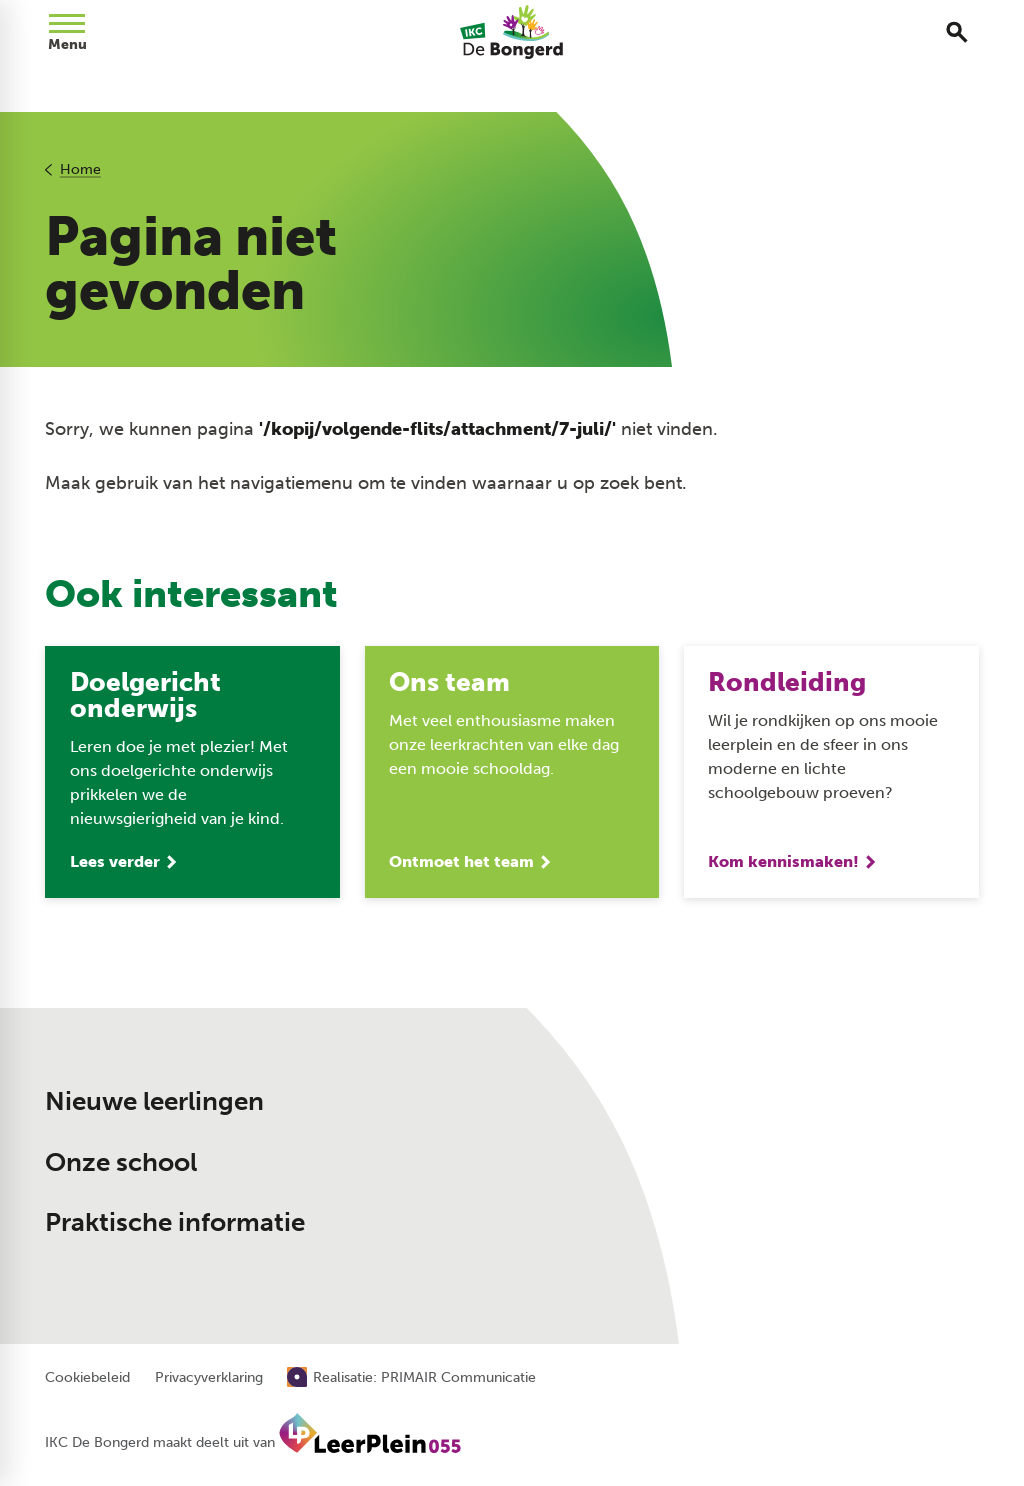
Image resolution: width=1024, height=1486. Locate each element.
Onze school (121, 1162)
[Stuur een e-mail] (762, 1111)
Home (80, 169)
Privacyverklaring (209, 1378)
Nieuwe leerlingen (154, 1101)
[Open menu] (67, 32)
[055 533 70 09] (751, 1079)
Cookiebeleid (87, 1378)
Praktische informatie (175, 1222)
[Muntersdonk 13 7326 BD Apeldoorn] (773, 1154)
